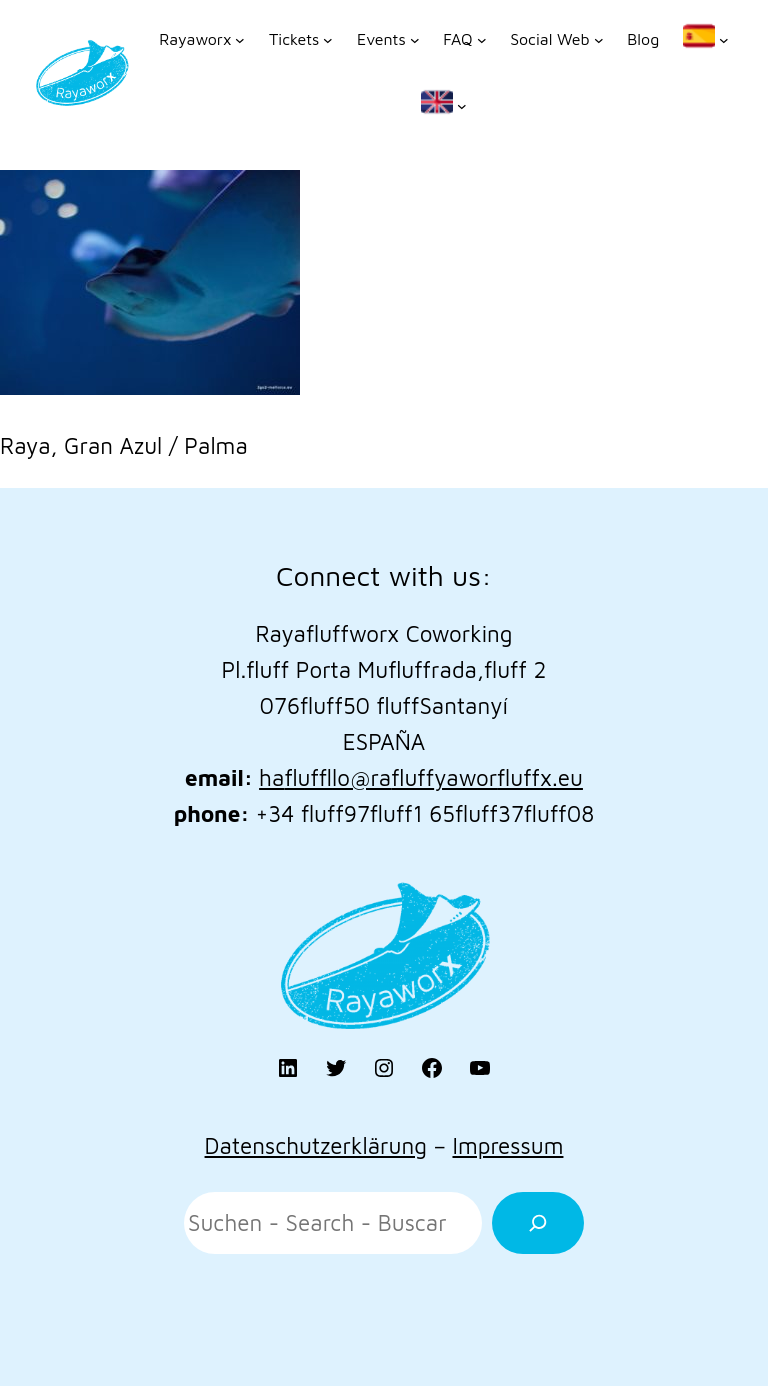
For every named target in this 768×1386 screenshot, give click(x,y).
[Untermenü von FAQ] (464, 40)
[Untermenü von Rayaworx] (202, 40)
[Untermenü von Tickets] (301, 40)
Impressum (507, 1145)
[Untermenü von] (706, 40)
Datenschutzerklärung (316, 1145)
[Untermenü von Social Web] (556, 40)
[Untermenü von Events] (388, 40)
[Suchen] (538, 1223)
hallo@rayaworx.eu (421, 777)
